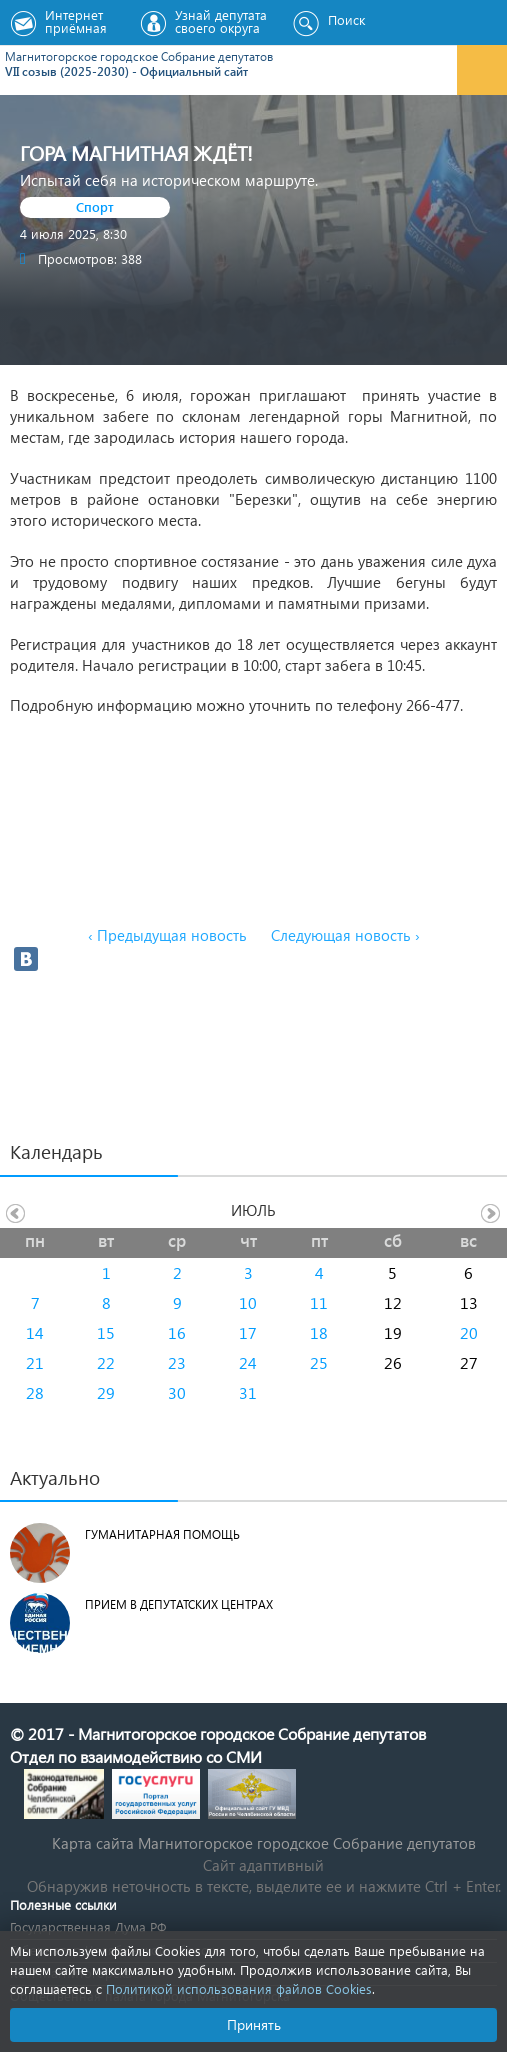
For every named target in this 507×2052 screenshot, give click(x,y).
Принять (254, 2024)
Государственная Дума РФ (88, 1926)
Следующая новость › (345, 935)
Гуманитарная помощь (162, 1534)
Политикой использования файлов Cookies (239, 1988)
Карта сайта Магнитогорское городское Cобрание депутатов (264, 1843)
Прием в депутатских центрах (179, 1604)
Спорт (95, 206)
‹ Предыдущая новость (167, 935)
